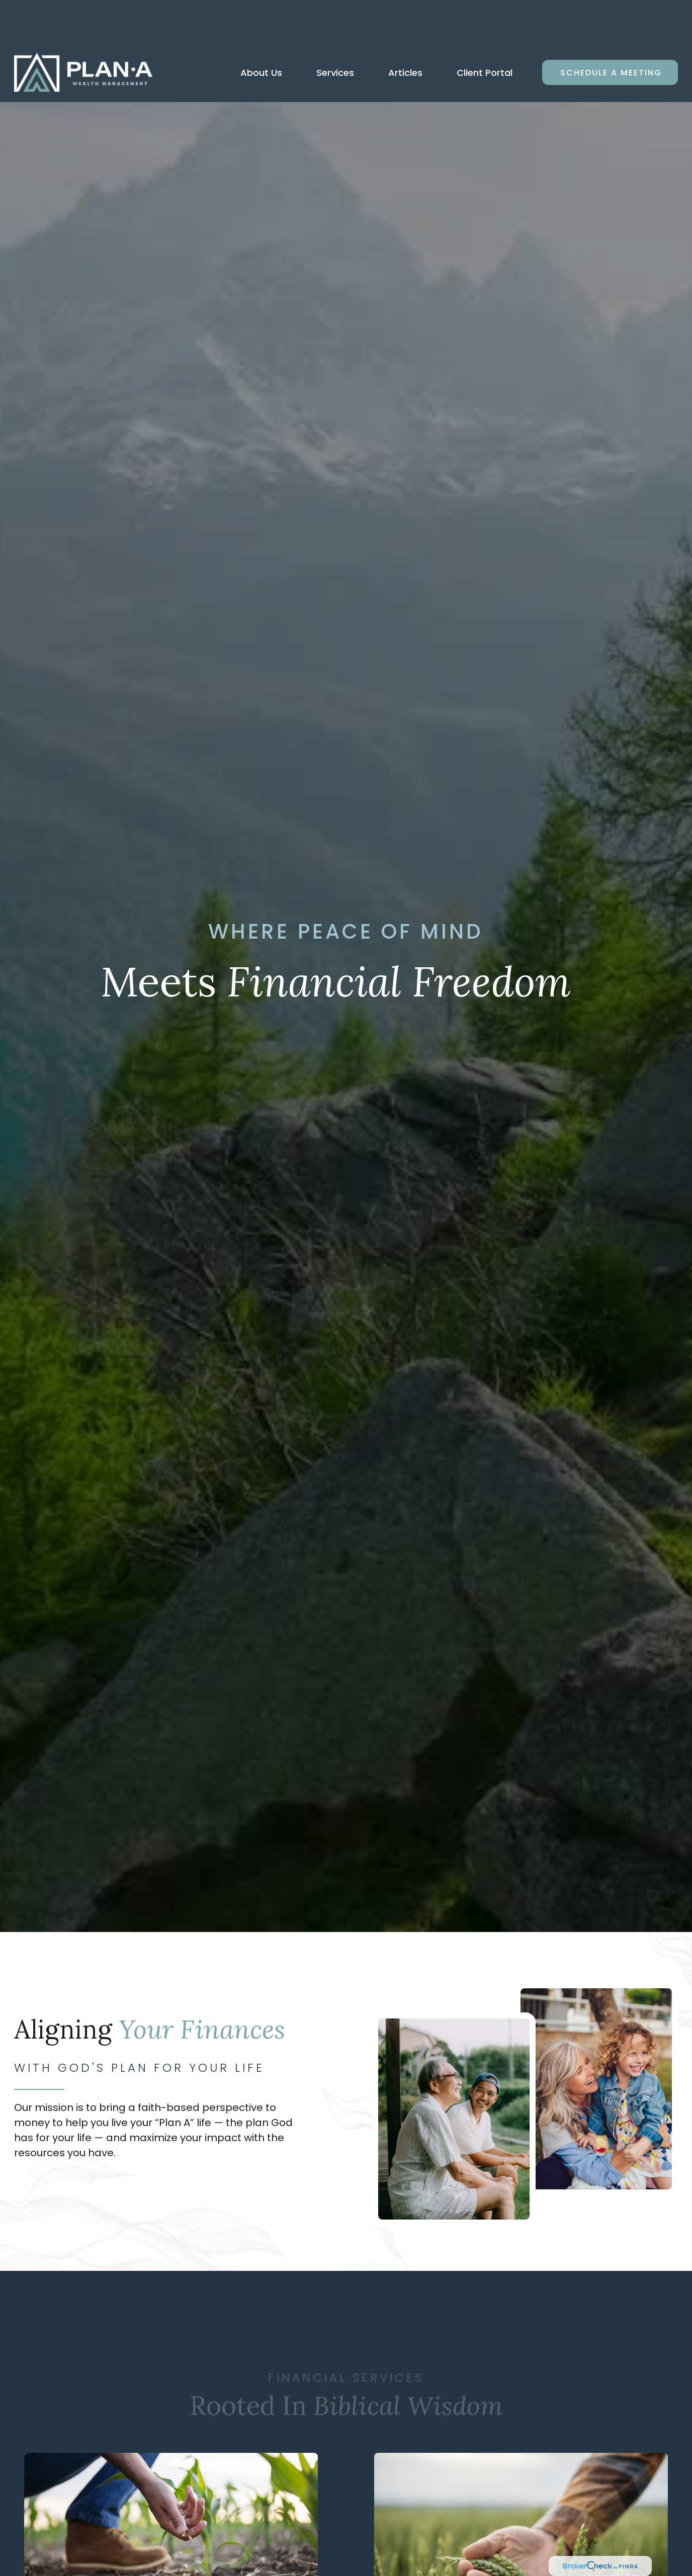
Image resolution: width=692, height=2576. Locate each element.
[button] (261, 30)
